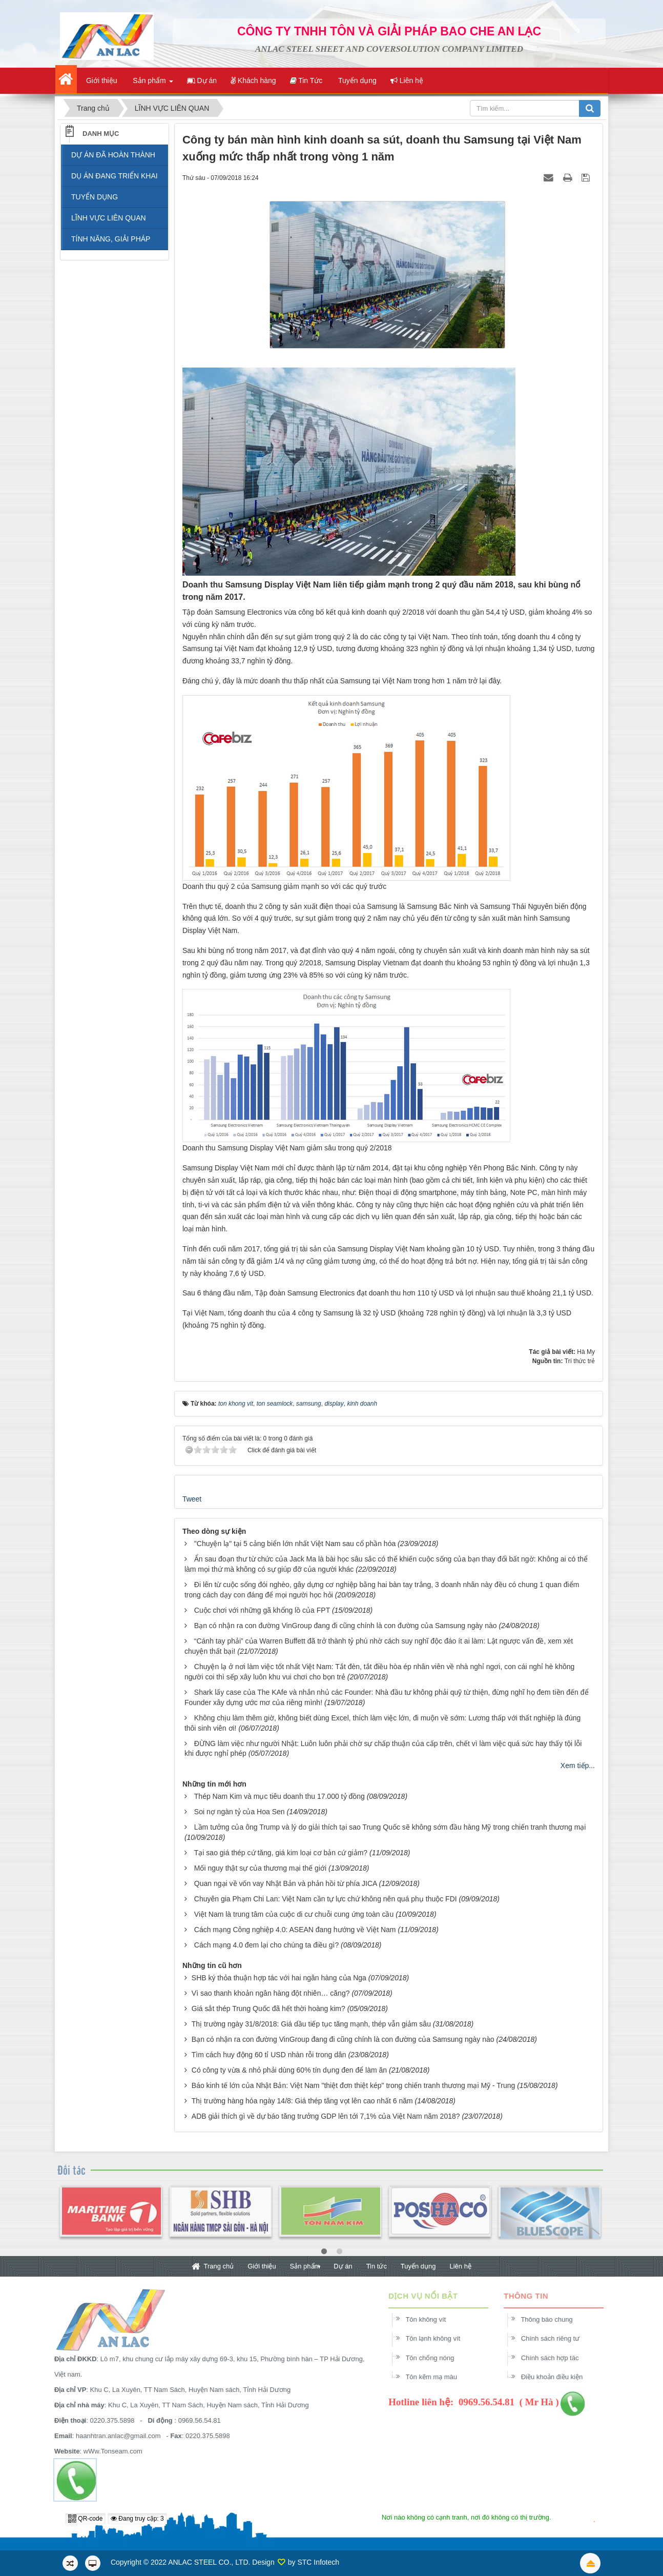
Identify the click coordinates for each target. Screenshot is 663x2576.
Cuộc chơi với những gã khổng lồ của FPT (262, 1610)
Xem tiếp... (578, 1765)
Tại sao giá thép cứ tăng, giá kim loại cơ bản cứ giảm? (280, 1853)
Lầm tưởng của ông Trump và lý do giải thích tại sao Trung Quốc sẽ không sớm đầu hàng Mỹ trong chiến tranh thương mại (390, 1827)
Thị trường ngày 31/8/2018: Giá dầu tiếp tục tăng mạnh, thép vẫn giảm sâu (311, 2024)
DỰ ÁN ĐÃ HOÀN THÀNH (113, 155)
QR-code (85, 2518)
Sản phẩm (305, 2266)
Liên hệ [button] (406, 80)
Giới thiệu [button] (100, 80)
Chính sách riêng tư (557, 2338)
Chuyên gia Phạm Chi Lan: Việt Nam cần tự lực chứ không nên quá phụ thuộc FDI (325, 1899)
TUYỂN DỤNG (94, 197)
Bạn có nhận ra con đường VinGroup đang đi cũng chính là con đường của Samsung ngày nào (345, 1625)
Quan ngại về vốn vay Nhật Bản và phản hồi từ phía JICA (285, 1883)
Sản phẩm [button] (152, 83)
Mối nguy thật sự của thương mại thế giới (260, 1868)
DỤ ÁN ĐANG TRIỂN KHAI (114, 176)
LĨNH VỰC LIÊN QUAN (108, 218)
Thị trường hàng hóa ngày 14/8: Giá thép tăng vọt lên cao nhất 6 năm (302, 2101)
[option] (111, 2217)
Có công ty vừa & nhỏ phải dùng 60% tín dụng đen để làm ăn (289, 2070)
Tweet (191, 1499)
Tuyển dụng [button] (356, 80)
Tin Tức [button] (306, 80)
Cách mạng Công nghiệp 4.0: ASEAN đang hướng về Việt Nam (295, 1929)
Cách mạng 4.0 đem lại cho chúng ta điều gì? (266, 1945)
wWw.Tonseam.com (106, 2451)
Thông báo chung (553, 2319)
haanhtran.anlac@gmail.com (111, 2436)
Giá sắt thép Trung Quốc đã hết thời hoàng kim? (268, 2008)
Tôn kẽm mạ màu (438, 2377)
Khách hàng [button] (253, 80)
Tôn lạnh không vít (439, 2338)
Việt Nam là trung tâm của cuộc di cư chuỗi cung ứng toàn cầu (293, 1914)
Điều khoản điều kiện (559, 2377)
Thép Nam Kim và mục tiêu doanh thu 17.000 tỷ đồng (279, 1796)
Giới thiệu (261, 2266)
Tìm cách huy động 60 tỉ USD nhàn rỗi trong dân (269, 2055)
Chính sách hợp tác (557, 2358)
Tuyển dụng (418, 2266)
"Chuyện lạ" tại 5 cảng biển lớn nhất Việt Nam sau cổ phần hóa (295, 1543)
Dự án (343, 2266)
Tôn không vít (432, 2319)
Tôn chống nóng (436, 2358)
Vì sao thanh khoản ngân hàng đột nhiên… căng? (271, 1993)
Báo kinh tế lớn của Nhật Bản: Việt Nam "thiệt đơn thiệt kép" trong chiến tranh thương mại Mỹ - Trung (353, 2085)
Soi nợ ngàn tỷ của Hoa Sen (239, 1812)
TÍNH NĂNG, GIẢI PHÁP (110, 239)
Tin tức (376, 2266)
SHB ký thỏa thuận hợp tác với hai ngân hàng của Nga (279, 1978)
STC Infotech (318, 2562)
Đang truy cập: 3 (137, 2518)
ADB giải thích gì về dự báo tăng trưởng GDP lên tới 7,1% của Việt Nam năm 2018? (326, 2116)
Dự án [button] (202, 80)
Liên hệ (460, 2266)
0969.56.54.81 (193, 2420)
